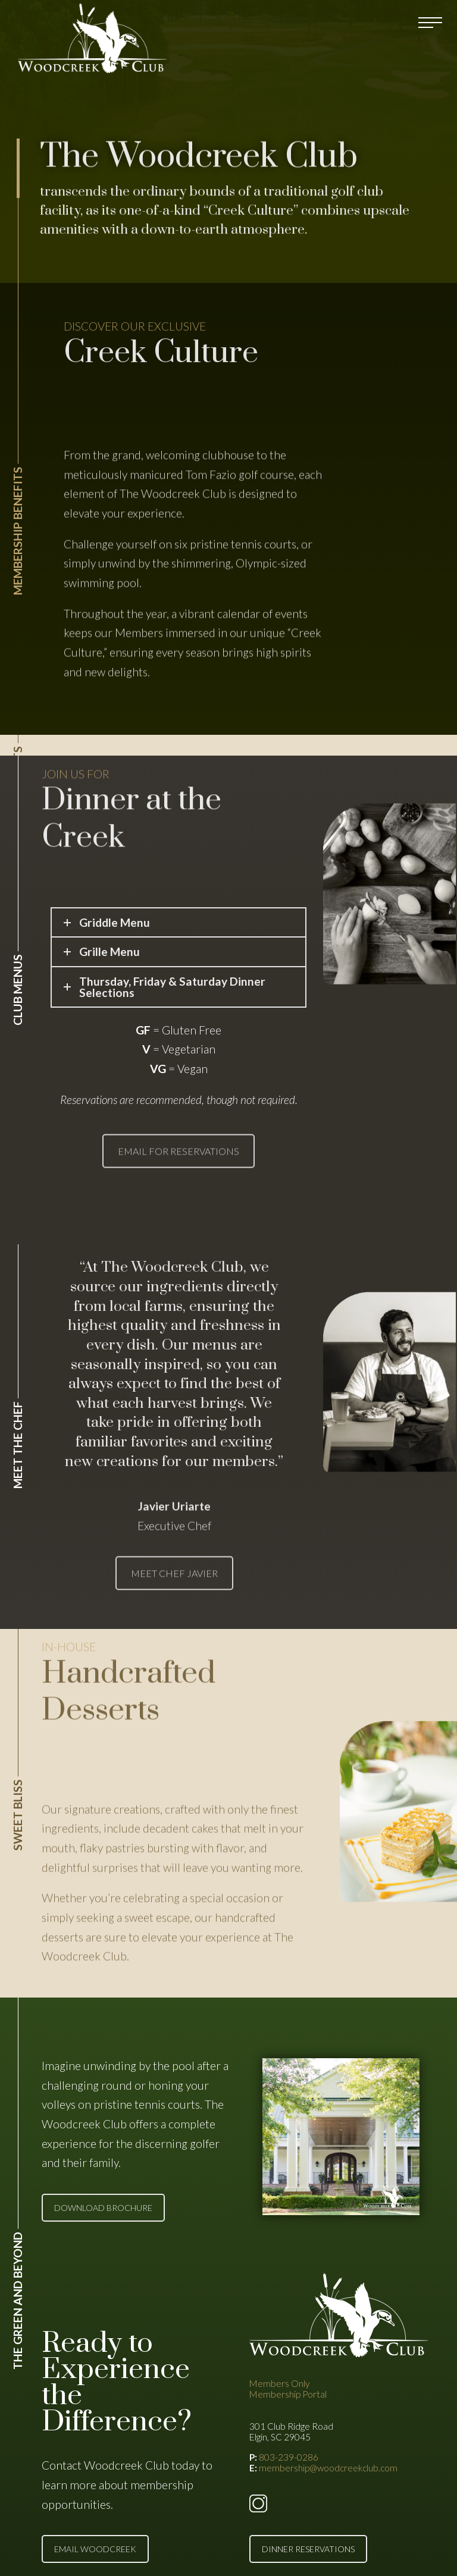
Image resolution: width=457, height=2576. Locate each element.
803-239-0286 (288, 2457)
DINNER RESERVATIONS (308, 2549)
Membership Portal (288, 2394)
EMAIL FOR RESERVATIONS (178, 1180)
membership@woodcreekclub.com (328, 2467)
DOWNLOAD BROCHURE (103, 2208)
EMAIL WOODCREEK (95, 2549)
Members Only (279, 2383)
